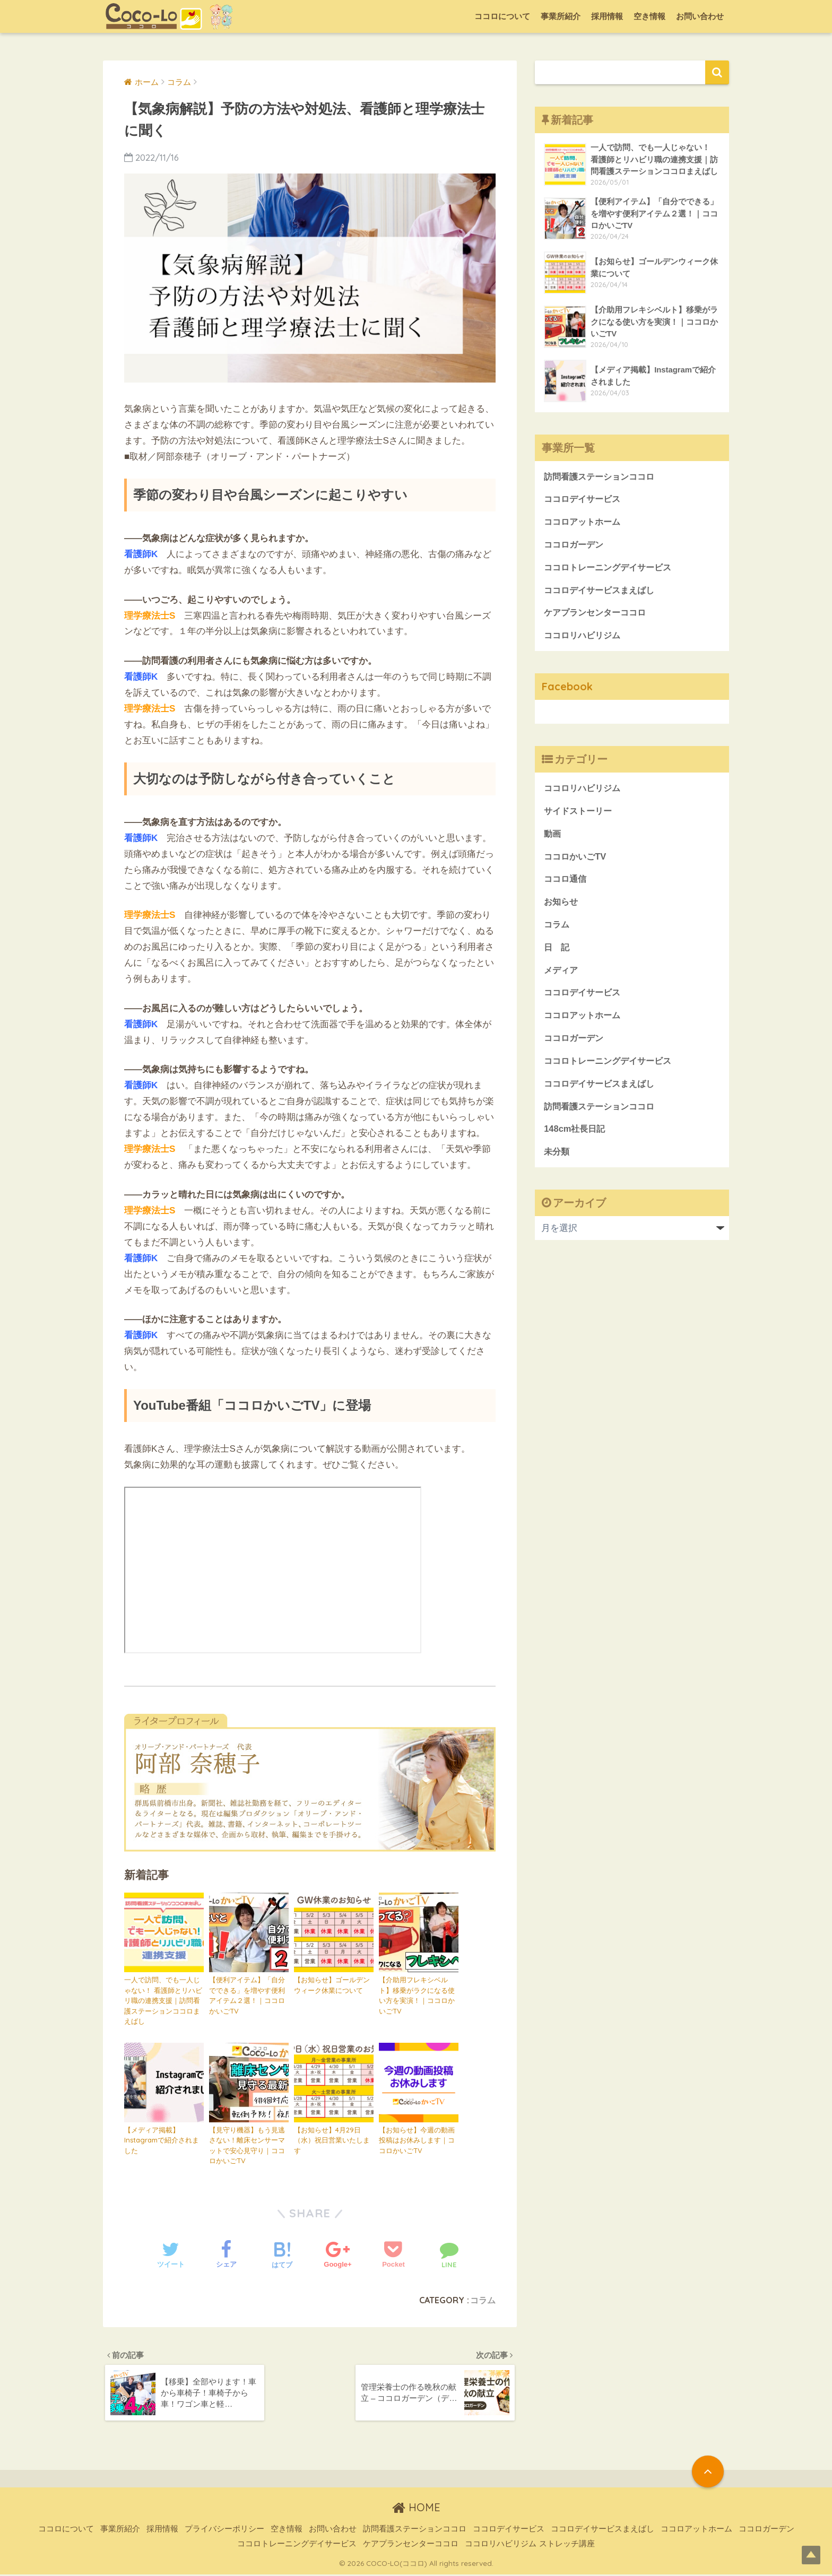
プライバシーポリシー (224, 2530)
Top (807, 2551)
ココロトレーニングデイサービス (611, 568)
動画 (553, 836)
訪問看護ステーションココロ (602, 477)
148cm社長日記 (576, 1136)
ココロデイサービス (584, 500)
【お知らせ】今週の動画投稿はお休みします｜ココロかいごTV (417, 2140)
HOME (416, 2509)
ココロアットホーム (584, 522)
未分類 (557, 1158)
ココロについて (502, 16)
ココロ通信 (566, 883)
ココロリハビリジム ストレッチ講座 (529, 2545)
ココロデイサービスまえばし (602, 591)
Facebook (568, 688)
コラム (483, 2300)
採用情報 (607, 16)
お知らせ (562, 905)
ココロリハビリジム (584, 637)
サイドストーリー (580, 814)
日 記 (557, 952)
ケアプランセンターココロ (598, 615)
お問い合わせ (700, 16)
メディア (562, 974)
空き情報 (649, 16)
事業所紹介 (560, 16)
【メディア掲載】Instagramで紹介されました (161, 2140)
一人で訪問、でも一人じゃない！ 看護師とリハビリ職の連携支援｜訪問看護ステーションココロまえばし (163, 2000)
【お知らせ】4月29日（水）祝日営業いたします (332, 2140)
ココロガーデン (575, 546)
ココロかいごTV (576, 859)
